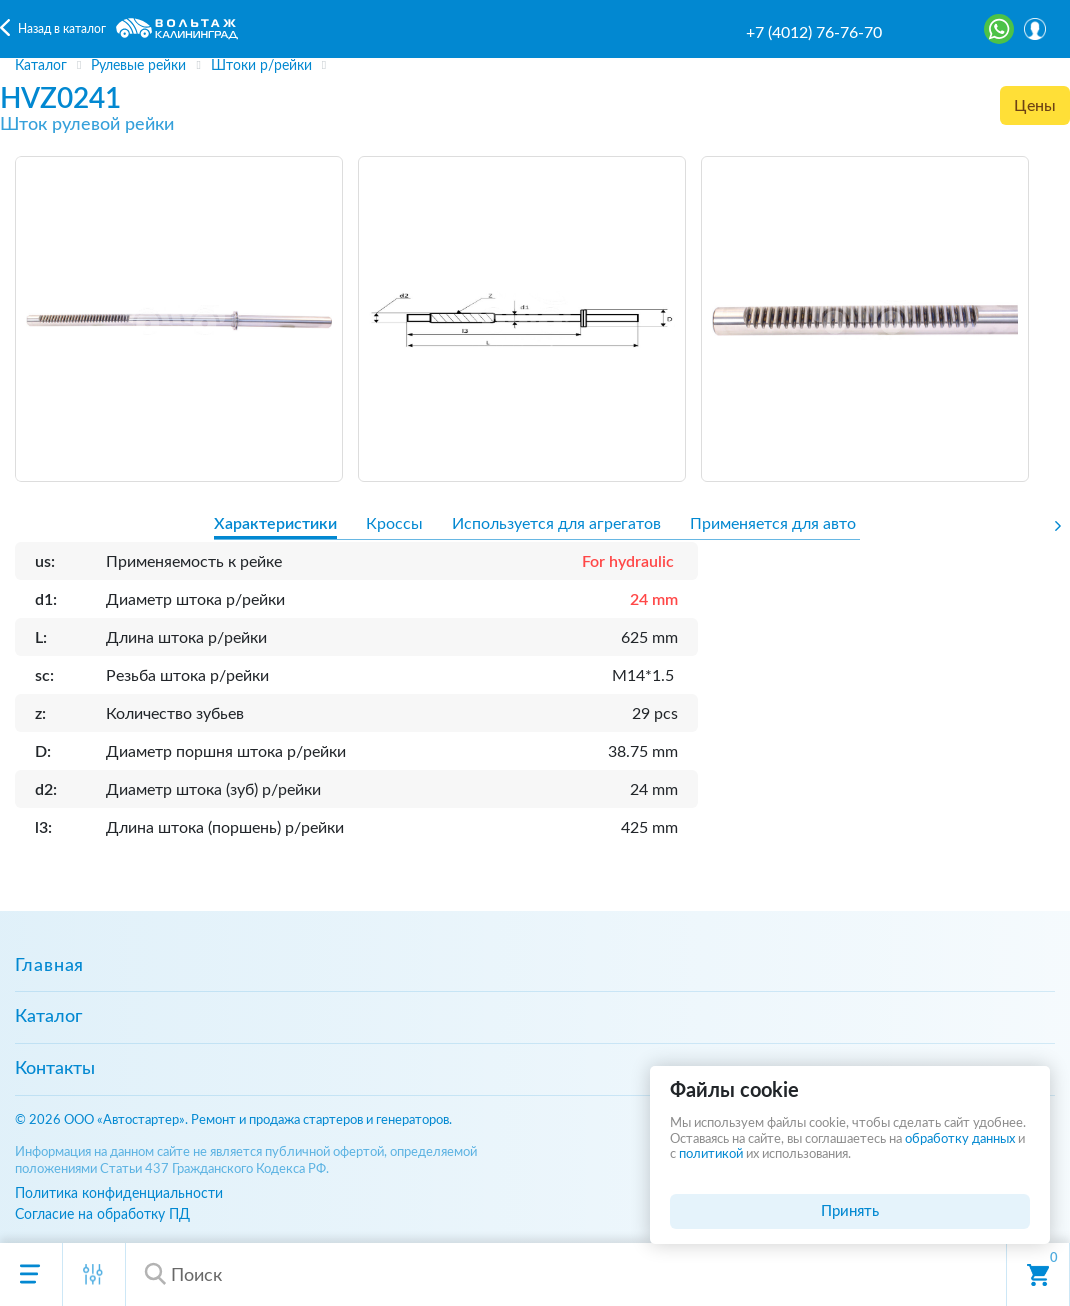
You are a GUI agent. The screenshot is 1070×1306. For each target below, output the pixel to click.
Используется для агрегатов (556, 524)
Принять (850, 1211)
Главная (49, 966)
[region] (535, 66)
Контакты (55, 1069)
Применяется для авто (773, 524)
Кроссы (394, 524)
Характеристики (275, 524)
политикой (711, 1154)
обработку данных (960, 1139)
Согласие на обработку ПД (102, 1214)
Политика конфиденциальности (119, 1193)
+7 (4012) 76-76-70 (814, 33)
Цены (1035, 106)
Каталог (48, 1017)
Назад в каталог (62, 29)
